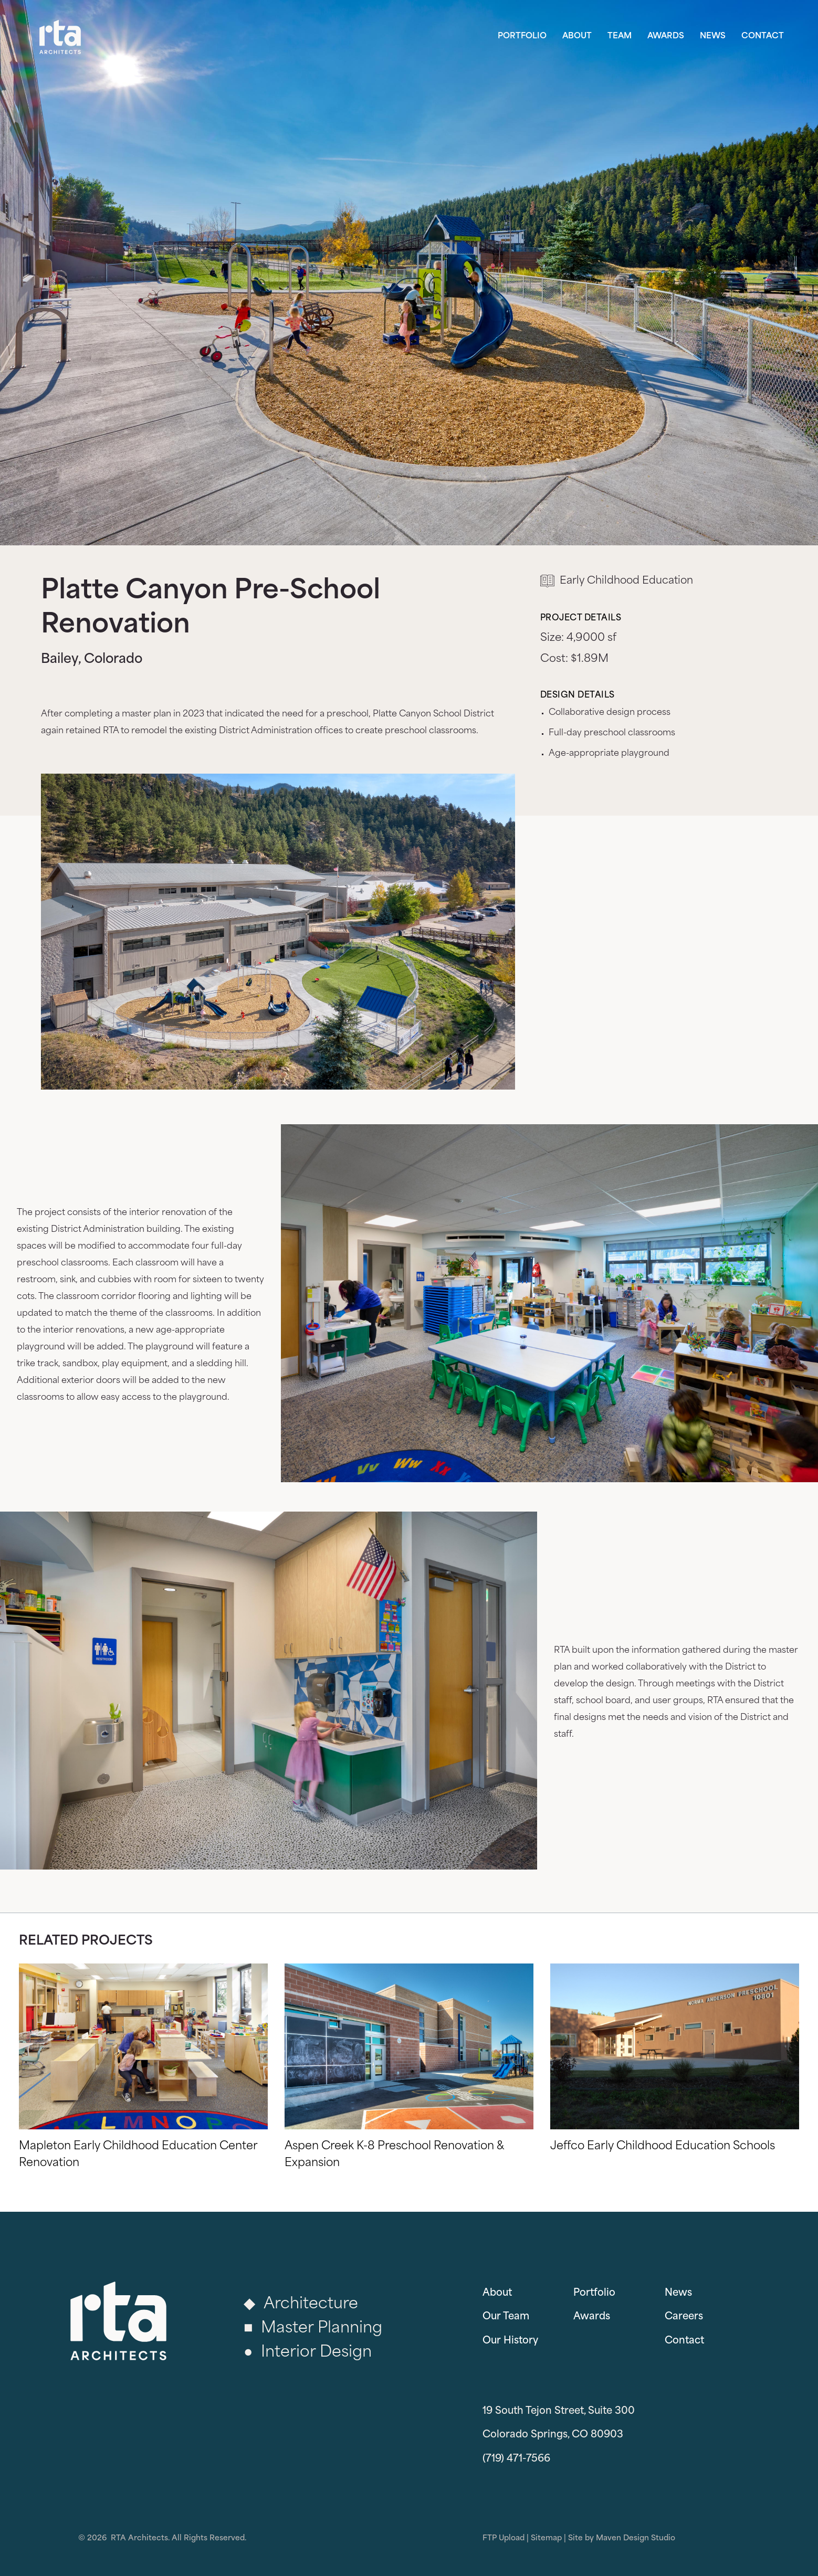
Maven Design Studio (635, 2538)
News (713, 36)
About (577, 36)
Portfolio (522, 36)
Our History (510, 2341)
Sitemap (546, 2538)
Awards (665, 36)
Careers (684, 2317)
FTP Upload (504, 2538)
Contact (762, 36)
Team (619, 36)
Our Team (506, 2317)
